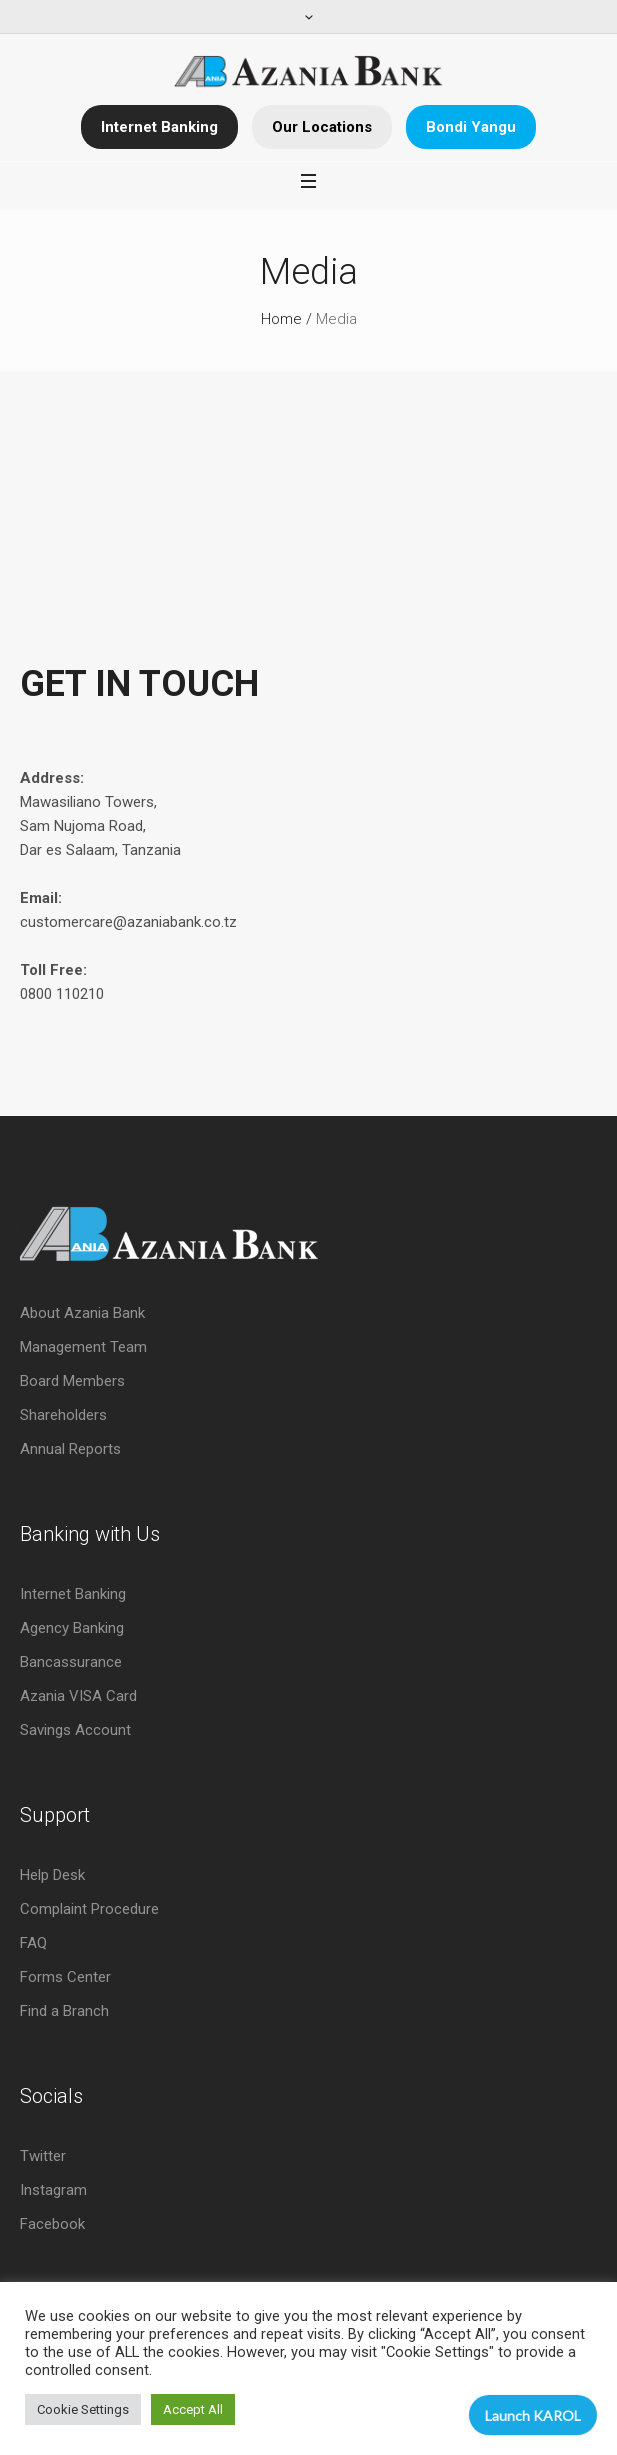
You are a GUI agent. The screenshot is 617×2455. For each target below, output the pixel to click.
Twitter (43, 2156)
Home (281, 319)
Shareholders (63, 1415)
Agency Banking (72, 1628)
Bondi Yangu (471, 127)
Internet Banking (159, 127)
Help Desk (52, 1875)
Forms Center (65, 1977)
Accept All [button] (193, 2409)
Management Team (83, 1347)
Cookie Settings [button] (83, 2409)
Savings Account (75, 1730)
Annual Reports (70, 1449)
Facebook (52, 2224)
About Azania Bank (82, 1313)
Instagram (53, 2190)
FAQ (33, 1943)
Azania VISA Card (78, 1696)
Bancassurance (71, 1662)
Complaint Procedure (89, 1909)
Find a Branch (64, 2011)
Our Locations (322, 127)
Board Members (72, 1381)
